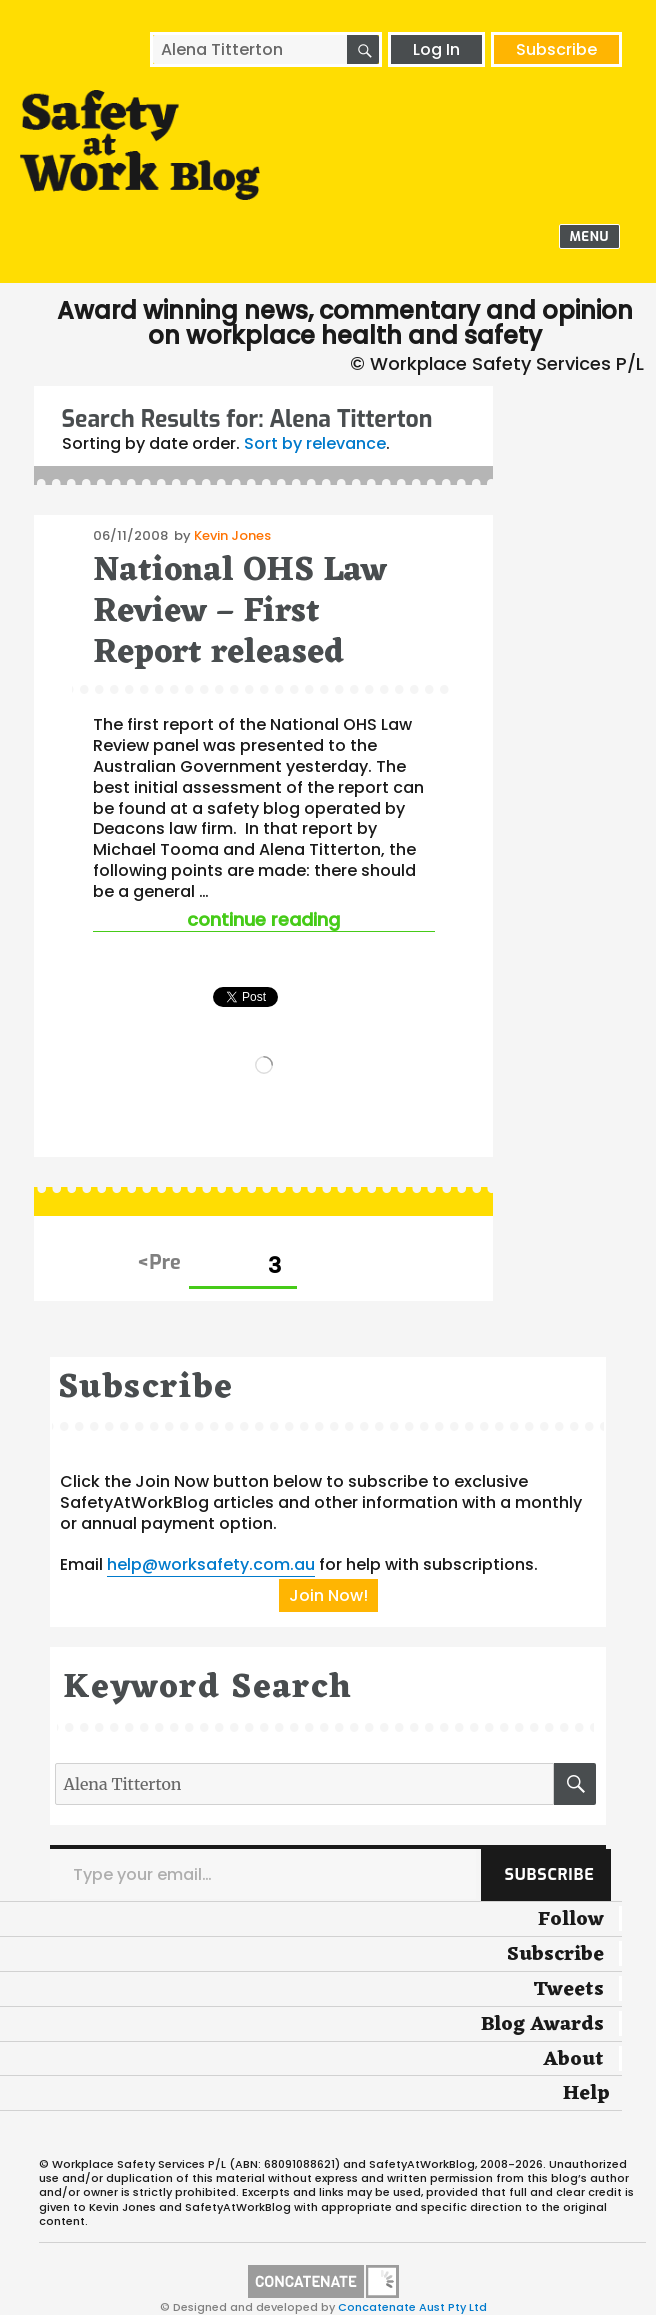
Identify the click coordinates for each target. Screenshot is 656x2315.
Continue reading (310, 919)
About (573, 2060)
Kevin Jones (232, 535)
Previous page (160, 1263)
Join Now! (328, 1595)
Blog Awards (542, 2025)
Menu (590, 236)
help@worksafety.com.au (211, 1564)
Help (586, 2094)
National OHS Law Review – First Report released (240, 613)
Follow (571, 1920)
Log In (436, 49)
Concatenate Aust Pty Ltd (412, 2307)
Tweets (568, 1990)
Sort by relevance (315, 443)
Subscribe (556, 49)
